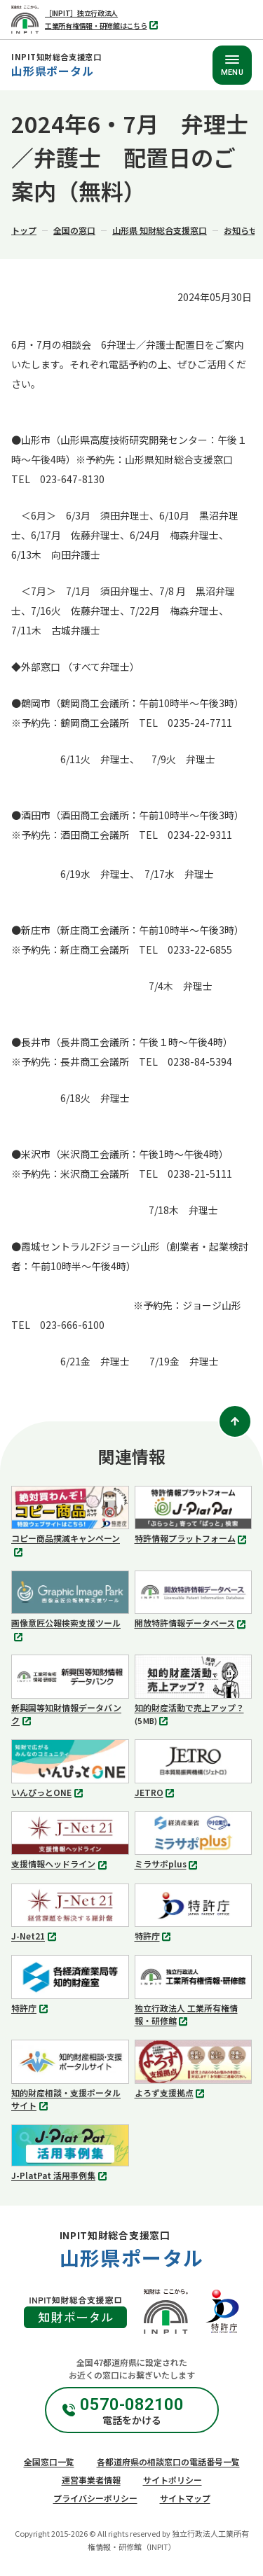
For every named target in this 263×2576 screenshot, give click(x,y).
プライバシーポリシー (95, 2498)
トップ (23, 230)
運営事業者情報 (91, 2480)
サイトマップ (185, 2498)
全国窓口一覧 (49, 2461)
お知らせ (240, 230)
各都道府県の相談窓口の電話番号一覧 (168, 2461)
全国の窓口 (74, 230)
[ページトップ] (235, 1421)
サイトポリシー (172, 2480)
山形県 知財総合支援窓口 (159, 230)
